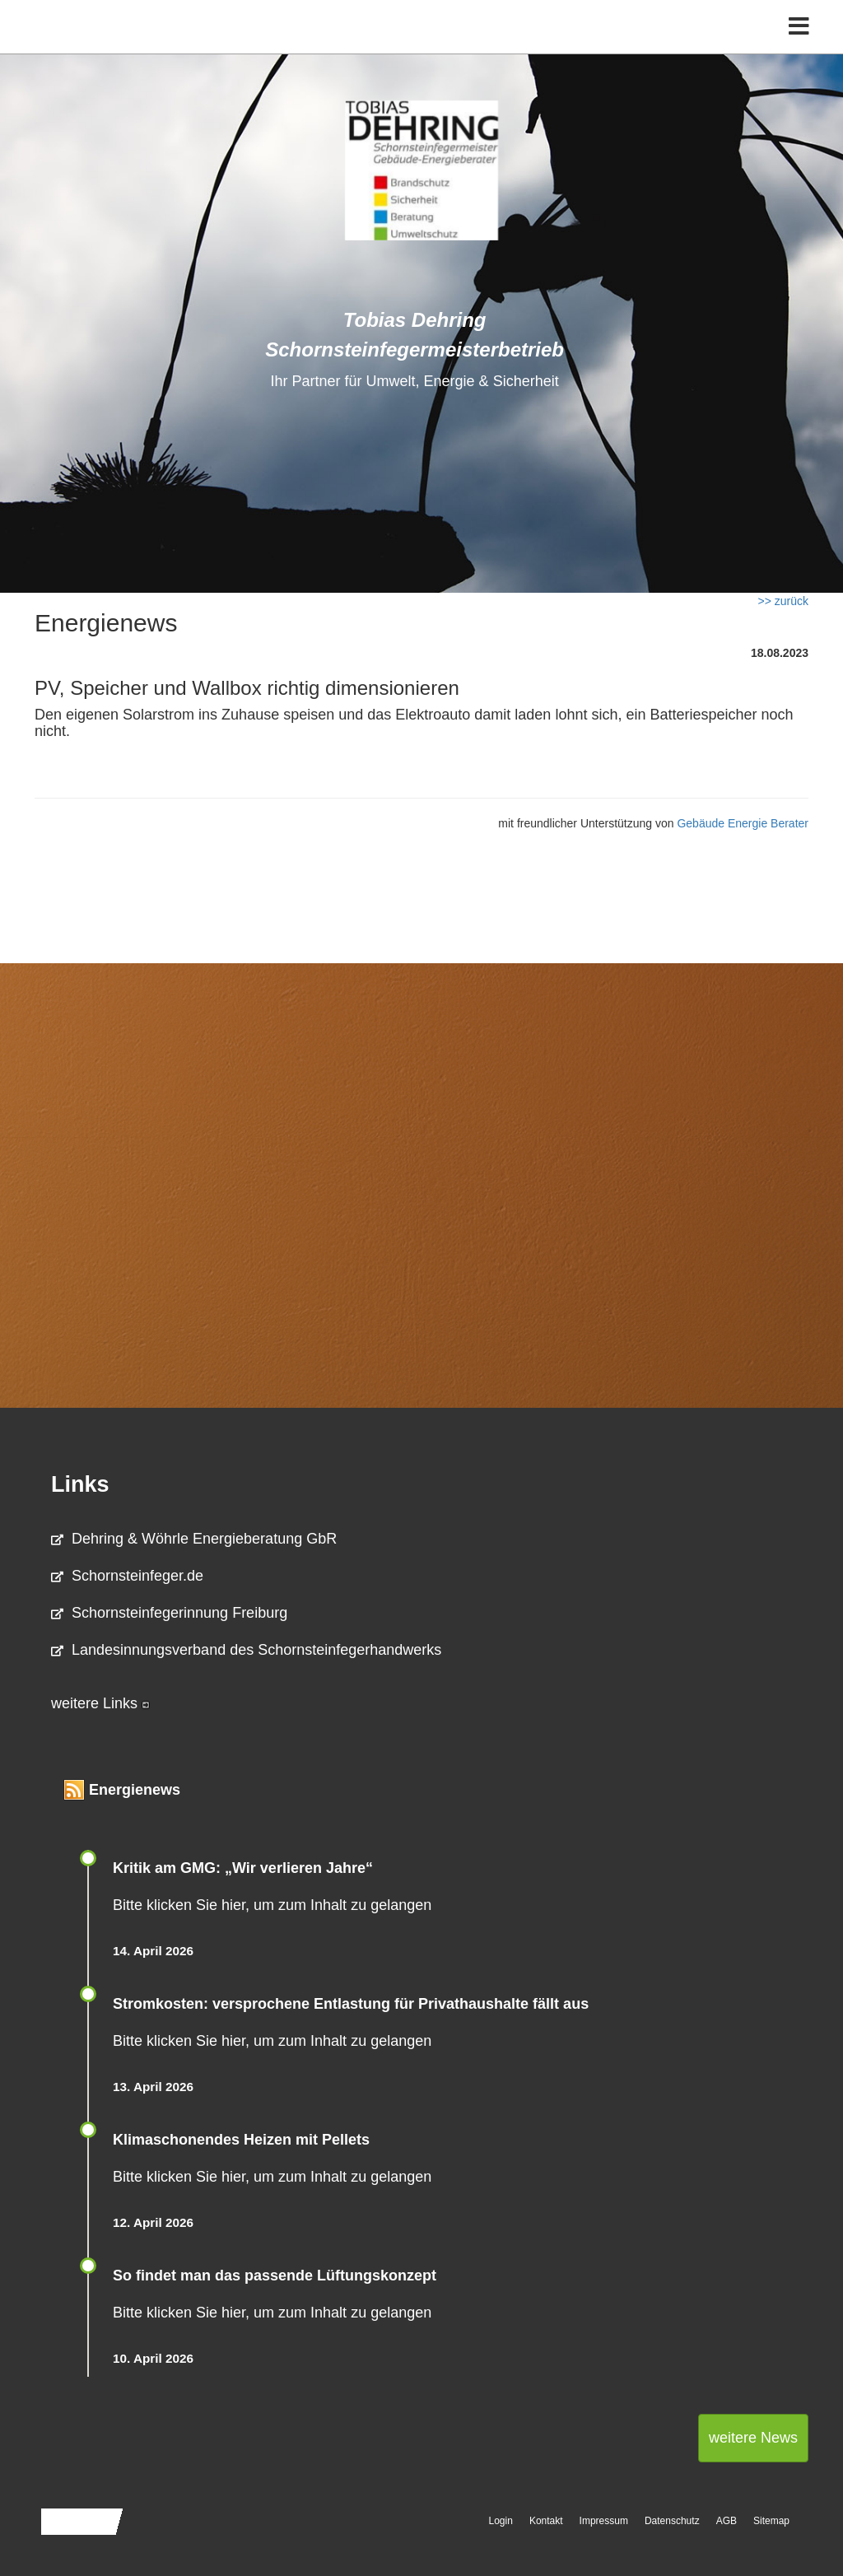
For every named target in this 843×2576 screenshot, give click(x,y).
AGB (726, 2521)
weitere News (753, 2437)
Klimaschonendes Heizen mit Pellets (241, 2139)
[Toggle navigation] (799, 47)
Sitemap (771, 2521)
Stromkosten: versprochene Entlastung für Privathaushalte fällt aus (351, 2004)
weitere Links (100, 1703)
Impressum (604, 2521)
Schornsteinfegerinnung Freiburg (169, 1613)
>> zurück (783, 601)
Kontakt (546, 2521)
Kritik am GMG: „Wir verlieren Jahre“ (243, 1868)
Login (501, 2521)
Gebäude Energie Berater (742, 823)
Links (80, 1484)
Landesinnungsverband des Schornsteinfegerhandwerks (246, 1650)
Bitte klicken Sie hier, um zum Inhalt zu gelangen (272, 1905)
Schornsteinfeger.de (127, 1575)
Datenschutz (672, 2521)
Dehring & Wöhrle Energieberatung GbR (194, 1538)
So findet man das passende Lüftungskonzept (274, 2275)
